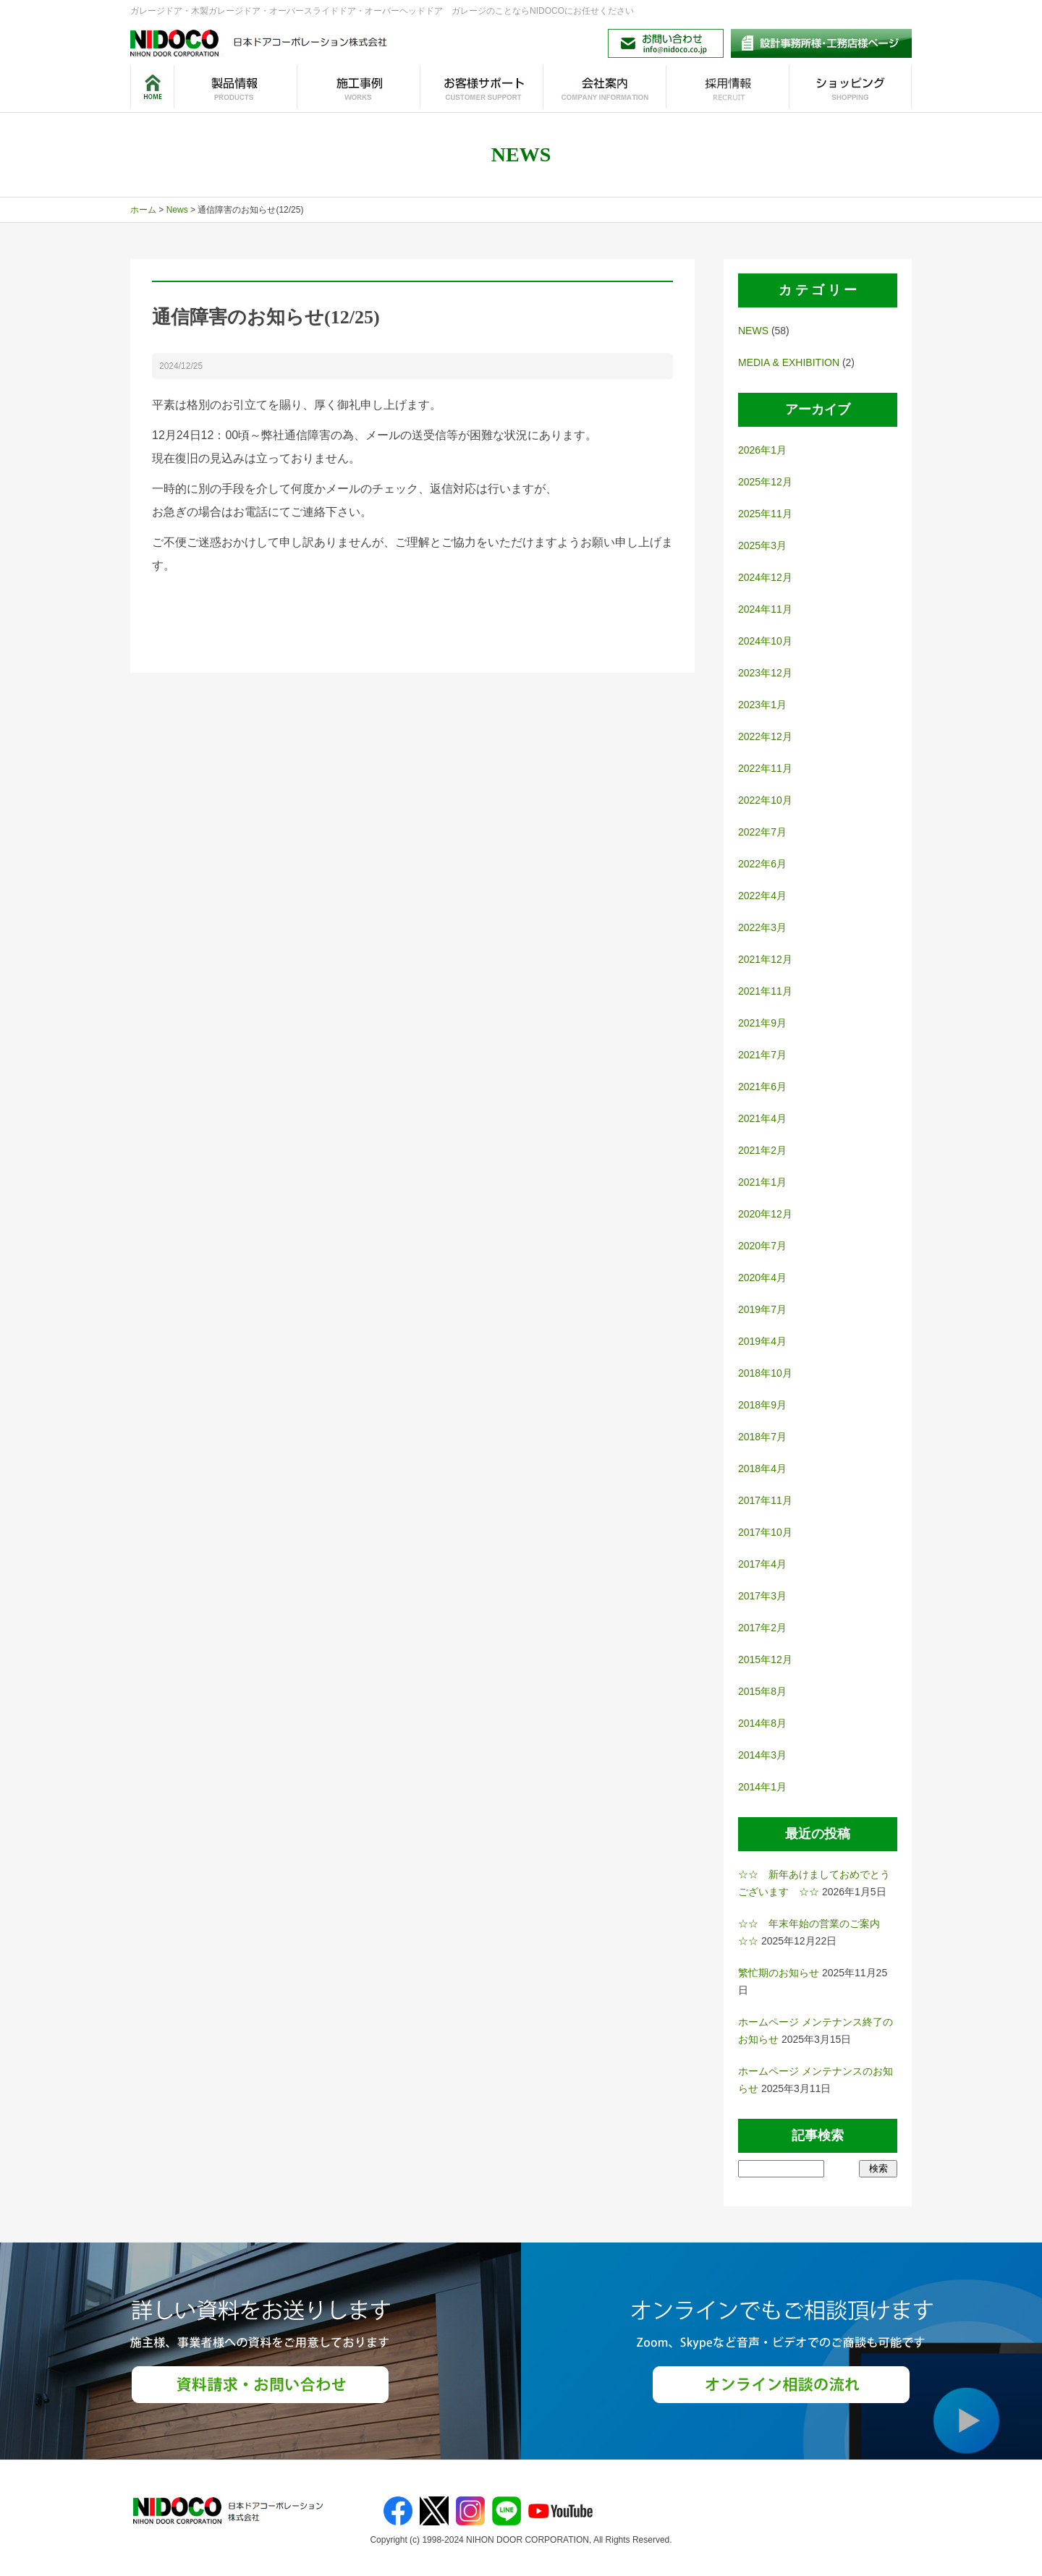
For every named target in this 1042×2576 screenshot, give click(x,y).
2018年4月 (762, 1468)
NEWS (753, 330)
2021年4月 (762, 1118)
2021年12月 (765, 959)
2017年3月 (762, 1596)
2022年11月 (765, 768)
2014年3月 (762, 1755)
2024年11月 (765, 609)
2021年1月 (762, 1182)
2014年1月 (762, 1787)
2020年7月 (762, 1245)
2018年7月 (762, 1436)
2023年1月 (762, 704)
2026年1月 (762, 450)
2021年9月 (762, 1023)
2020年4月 (762, 1277)
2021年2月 (762, 1150)
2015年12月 (765, 1659)
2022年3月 (762, 927)
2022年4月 (762, 895)
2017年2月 (762, 1627)
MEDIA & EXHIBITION (788, 362)
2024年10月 (765, 641)
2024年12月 (765, 577)
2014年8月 (762, 1723)
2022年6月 (762, 864)
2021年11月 (765, 991)
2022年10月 (765, 800)
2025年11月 (765, 513)
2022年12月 (765, 736)
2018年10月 (765, 1373)
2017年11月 (765, 1500)
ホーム (143, 210)
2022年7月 (762, 832)
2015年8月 (762, 1691)
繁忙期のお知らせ (778, 1972)
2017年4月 (762, 1564)
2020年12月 (765, 1214)
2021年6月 (762, 1086)
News (177, 210)
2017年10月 (765, 1532)
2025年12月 (765, 482)
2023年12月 (765, 673)
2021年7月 (762, 1054)
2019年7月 (762, 1309)
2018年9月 (762, 1405)
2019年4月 (762, 1341)
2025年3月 (762, 545)
